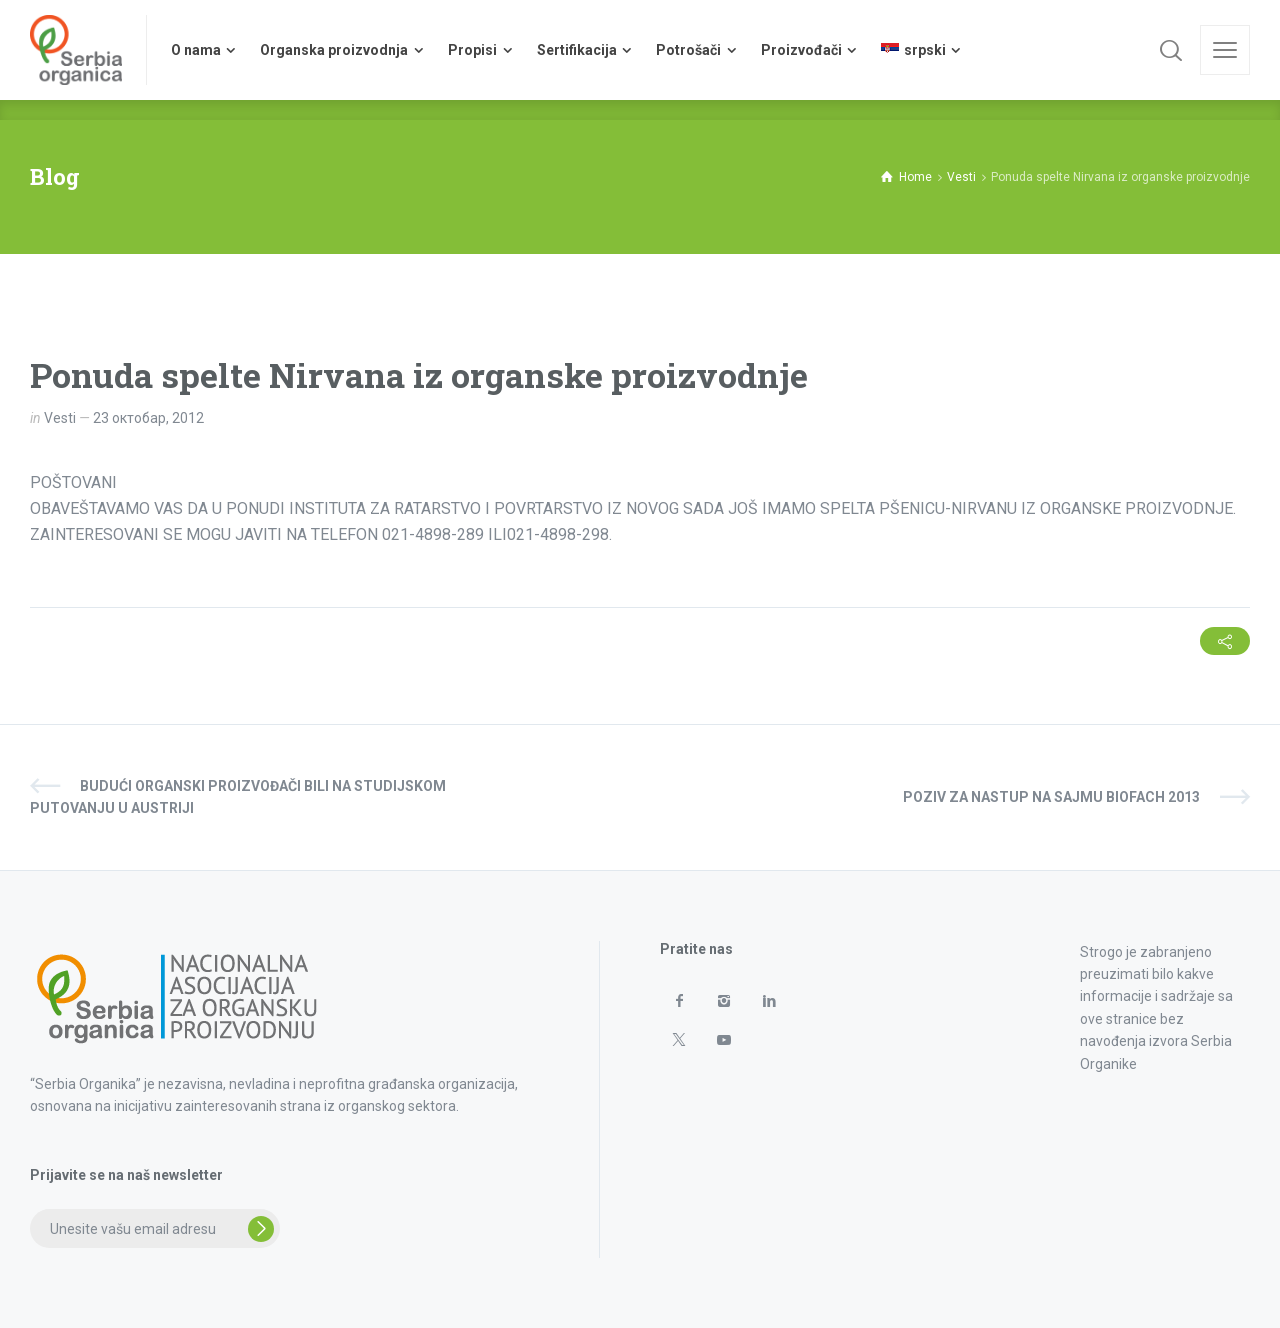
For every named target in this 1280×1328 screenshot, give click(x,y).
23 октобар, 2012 (148, 418)
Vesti (60, 418)
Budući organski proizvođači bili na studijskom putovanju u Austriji (238, 797)
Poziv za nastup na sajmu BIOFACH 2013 (1051, 797)
